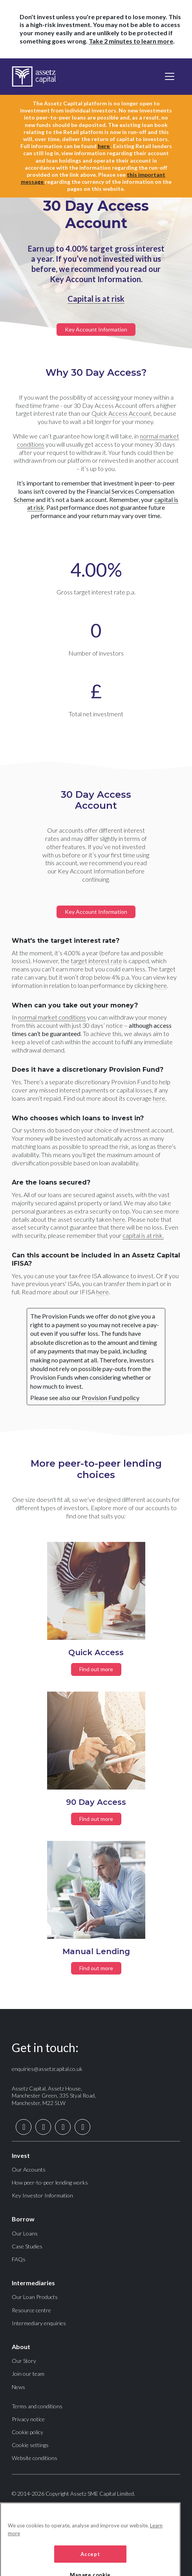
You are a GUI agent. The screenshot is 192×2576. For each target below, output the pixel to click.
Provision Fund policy (110, 1397)
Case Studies (27, 2246)
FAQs (19, 2259)
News (18, 2387)
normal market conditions (52, 1017)
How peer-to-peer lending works (50, 2182)
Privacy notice (28, 2419)
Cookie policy (27, 2432)
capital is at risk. (143, 1235)
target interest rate (96, 960)
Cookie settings (30, 2445)
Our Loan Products (35, 2296)
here (104, 146)
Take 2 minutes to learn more (131, 41)
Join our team (28, 2373)
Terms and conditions (37, 2406)
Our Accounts (29, 2169)
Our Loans (25, 2233)
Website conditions (34, 2458)
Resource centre (31, 2310)
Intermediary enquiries (39, 2323)
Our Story (24, 2360)
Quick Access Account (121, 413)
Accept (90, 2563)
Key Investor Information (42, 2195)
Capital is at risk (96, 298)
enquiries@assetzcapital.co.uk (47, 2068)
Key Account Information (96, 329)
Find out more (96, 1669)
